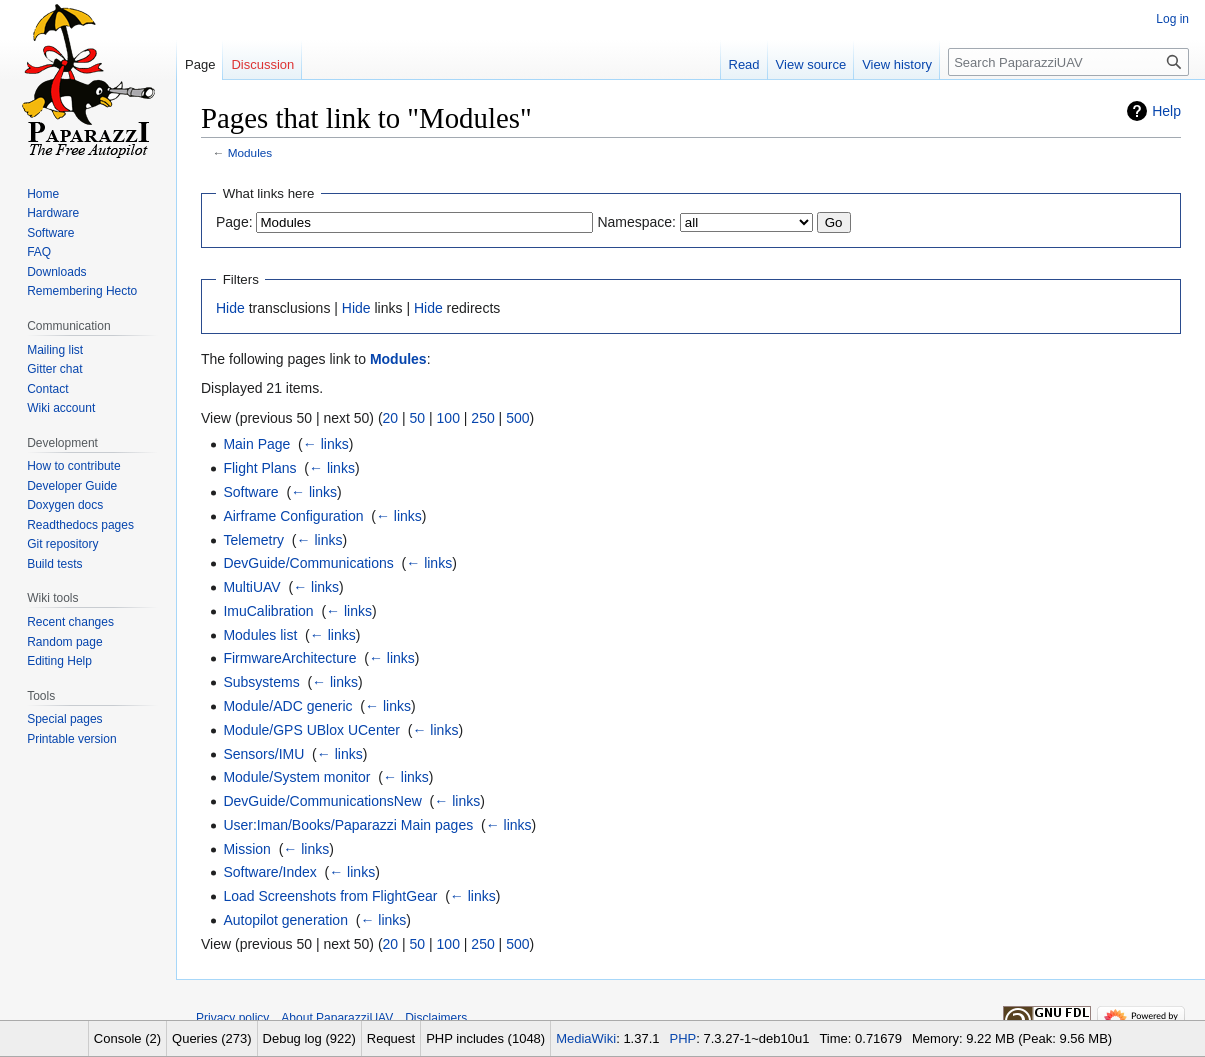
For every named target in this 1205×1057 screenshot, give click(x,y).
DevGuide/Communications (308, 563)
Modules (250, 152)
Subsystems (261, 682)
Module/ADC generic (287, 706)
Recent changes (70, 622)
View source (811, 64)
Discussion (262, 64)
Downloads (56, 272)
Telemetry (253, 540)
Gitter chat (54, 369)
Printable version (71, 739)
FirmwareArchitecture (289, 658)
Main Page (256, 444)
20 (391, 418)
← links (326, 444)
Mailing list (55, 350)
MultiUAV (251, 587)
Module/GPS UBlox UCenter (311, 730)
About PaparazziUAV (337, 1018)
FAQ (39, 252)
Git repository (62, 544)
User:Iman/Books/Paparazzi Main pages (348, 825)
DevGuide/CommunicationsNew (322, 801)
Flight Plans (259, 468)
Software (250, 492)
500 (517, 418)
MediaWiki (586, 1038)
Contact (47, 389)
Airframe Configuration (293, 516)
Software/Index (269, 872)
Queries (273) (211, 1038)
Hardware (53, 213)
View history (897, 64)
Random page (64, 642)
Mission (246, 849)
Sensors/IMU (263, 754)
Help (1166, 111)
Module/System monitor (296, 777)
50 (418, 418)
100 (448, 418)
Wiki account (61, 408)
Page (200, 64)
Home (43, 194)
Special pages (64, 719)
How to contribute (73, 466)
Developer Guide (72, 486)
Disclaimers (436, 1018)
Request (391, 1038)
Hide (230, 308)
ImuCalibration (268, 611)
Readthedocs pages (80, 525)
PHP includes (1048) (485, 1038)
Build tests (54, 564)
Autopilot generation (285, 920)
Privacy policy (232, 1018)
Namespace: (636, 222)
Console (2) (127, 1038)
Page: (234, 222)
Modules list (260, 635)
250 (482, 418)
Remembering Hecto (82, 291)
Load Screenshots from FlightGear (330, 896)
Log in (1172, 19)
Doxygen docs (65, 505)
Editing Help (59, 661)
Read (744, 64)
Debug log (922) (309, 1038)
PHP (683, 1038)
